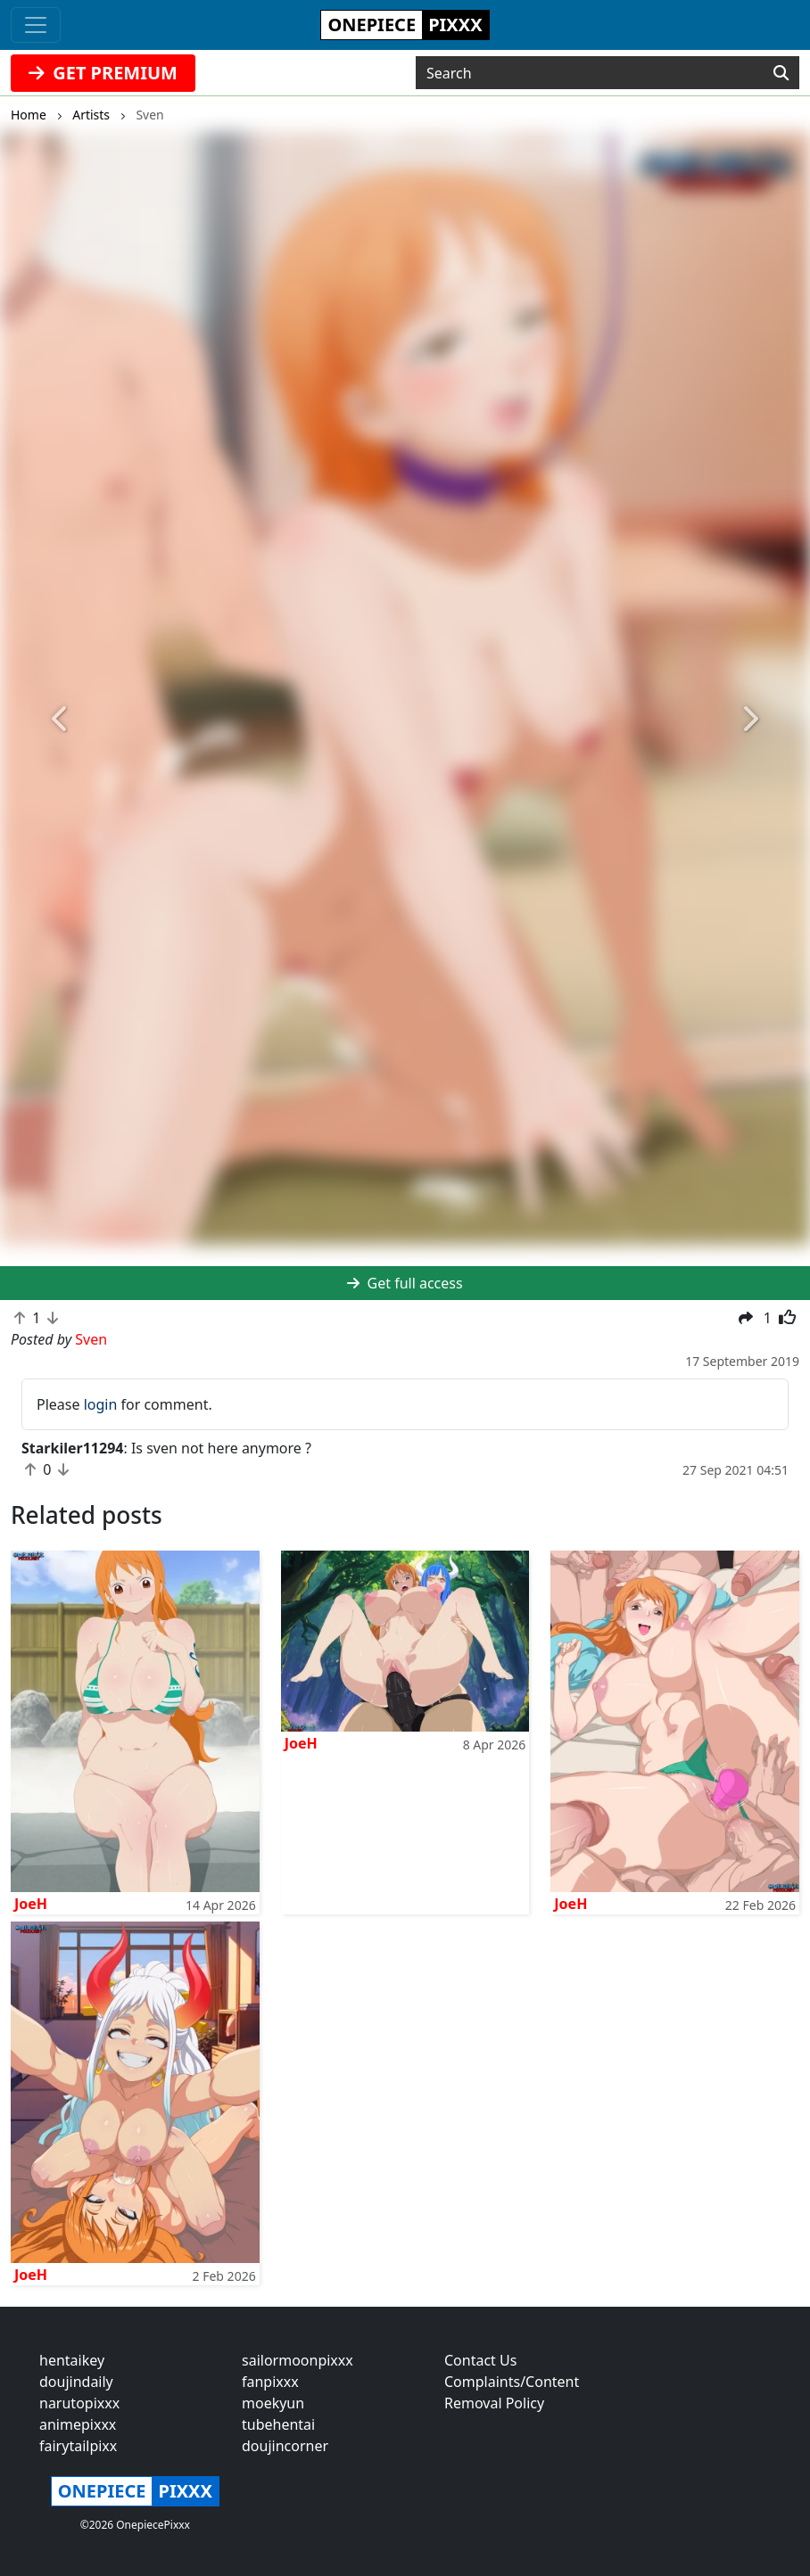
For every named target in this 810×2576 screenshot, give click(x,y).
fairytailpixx (78, 2446)
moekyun (273, 2403)
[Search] (781, 73)
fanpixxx (270, 2381)
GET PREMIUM (103, 73)
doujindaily (76, 2381)
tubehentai (278, 2424)
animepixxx (77, 2424)
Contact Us (480, 2360)
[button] (60, 719)
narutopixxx (79, 2403)
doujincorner (285, 2446)
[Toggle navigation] (36, 25)
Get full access (404, 1283)
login (101, 1404)
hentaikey (71, 2360)
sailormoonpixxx (297, 2360)
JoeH (30, 1903)
